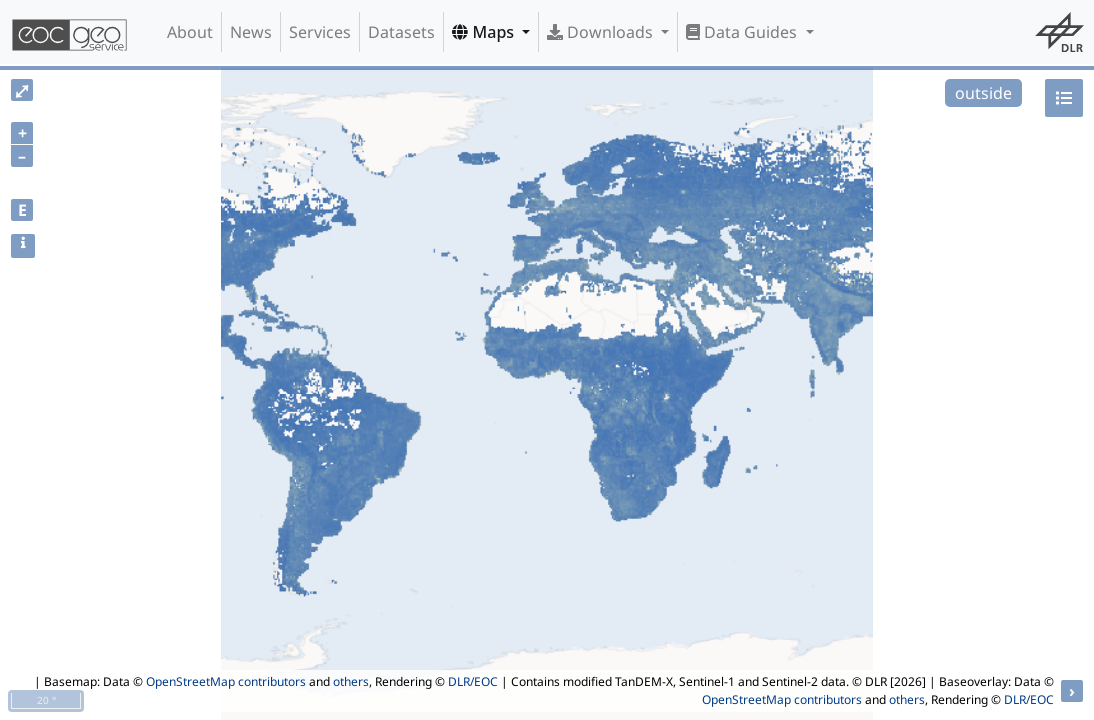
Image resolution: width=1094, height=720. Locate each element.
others (351, 681)
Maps (485, 32)
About (190, 32)
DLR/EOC (473, 681)
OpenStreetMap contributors (226, 681)
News (251, 32)
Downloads (602, 32)
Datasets (401, 32)
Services (320, 32)
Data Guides (743, 32)
